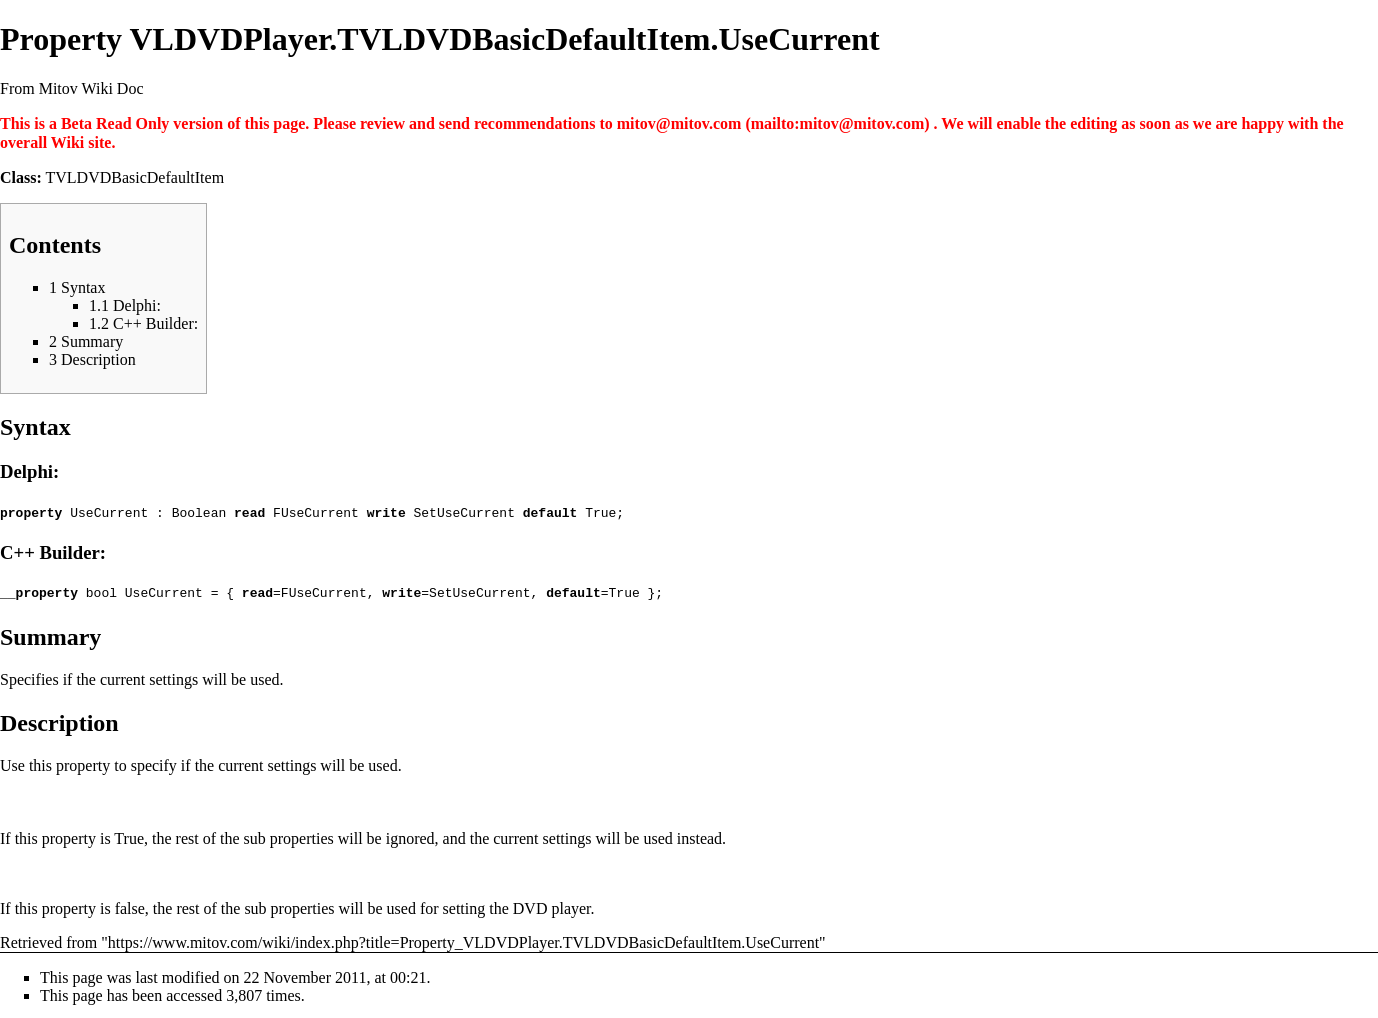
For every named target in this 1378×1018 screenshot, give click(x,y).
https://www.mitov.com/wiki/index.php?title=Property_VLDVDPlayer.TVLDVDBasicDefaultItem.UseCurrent (463, 939)
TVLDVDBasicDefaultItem (135, 177)
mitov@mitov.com (679, 123)
